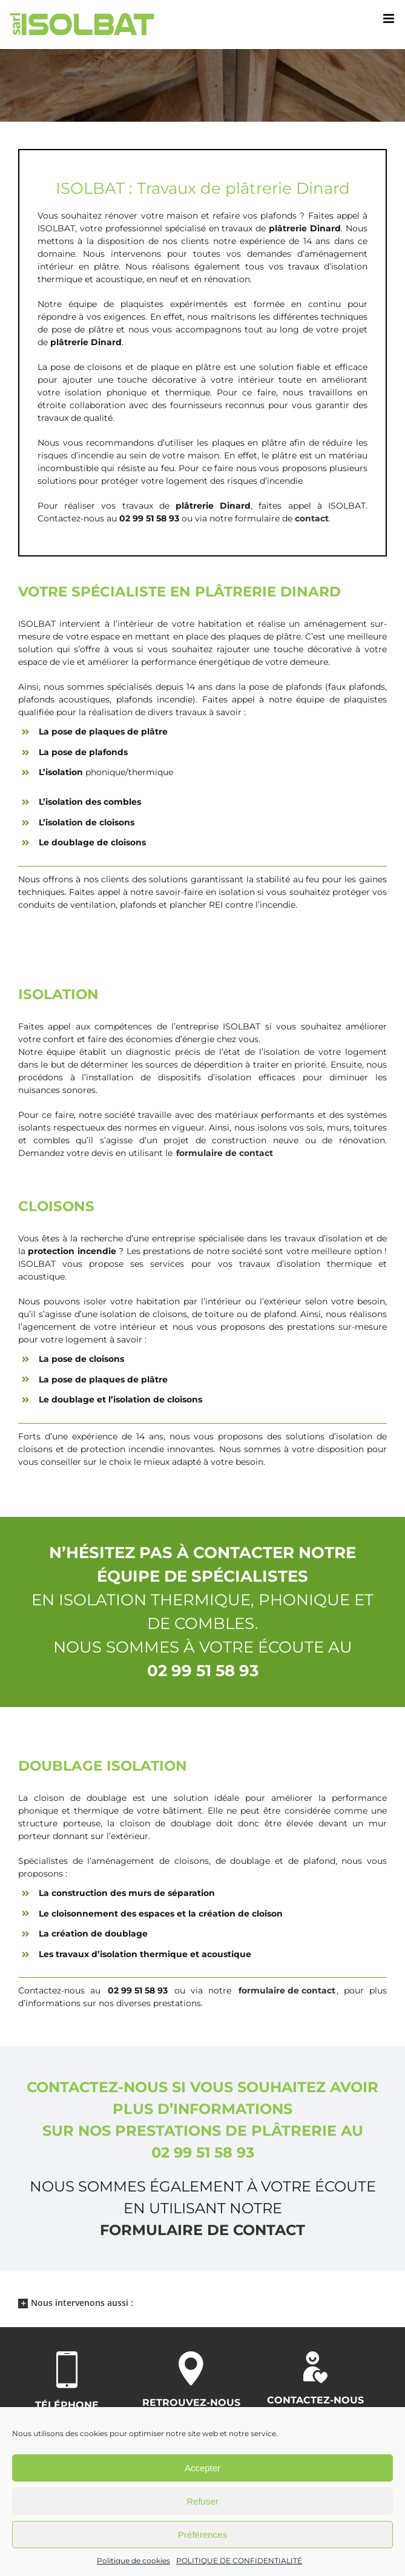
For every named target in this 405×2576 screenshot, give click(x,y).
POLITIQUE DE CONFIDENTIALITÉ (239, 2560)
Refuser (202, 2501)
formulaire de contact (202, 2230)
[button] (202, 2302)
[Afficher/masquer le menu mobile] (389, 18)
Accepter (202, 2468)
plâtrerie (288, 228)
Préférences (202, 2534)
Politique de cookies (133, 2560)
